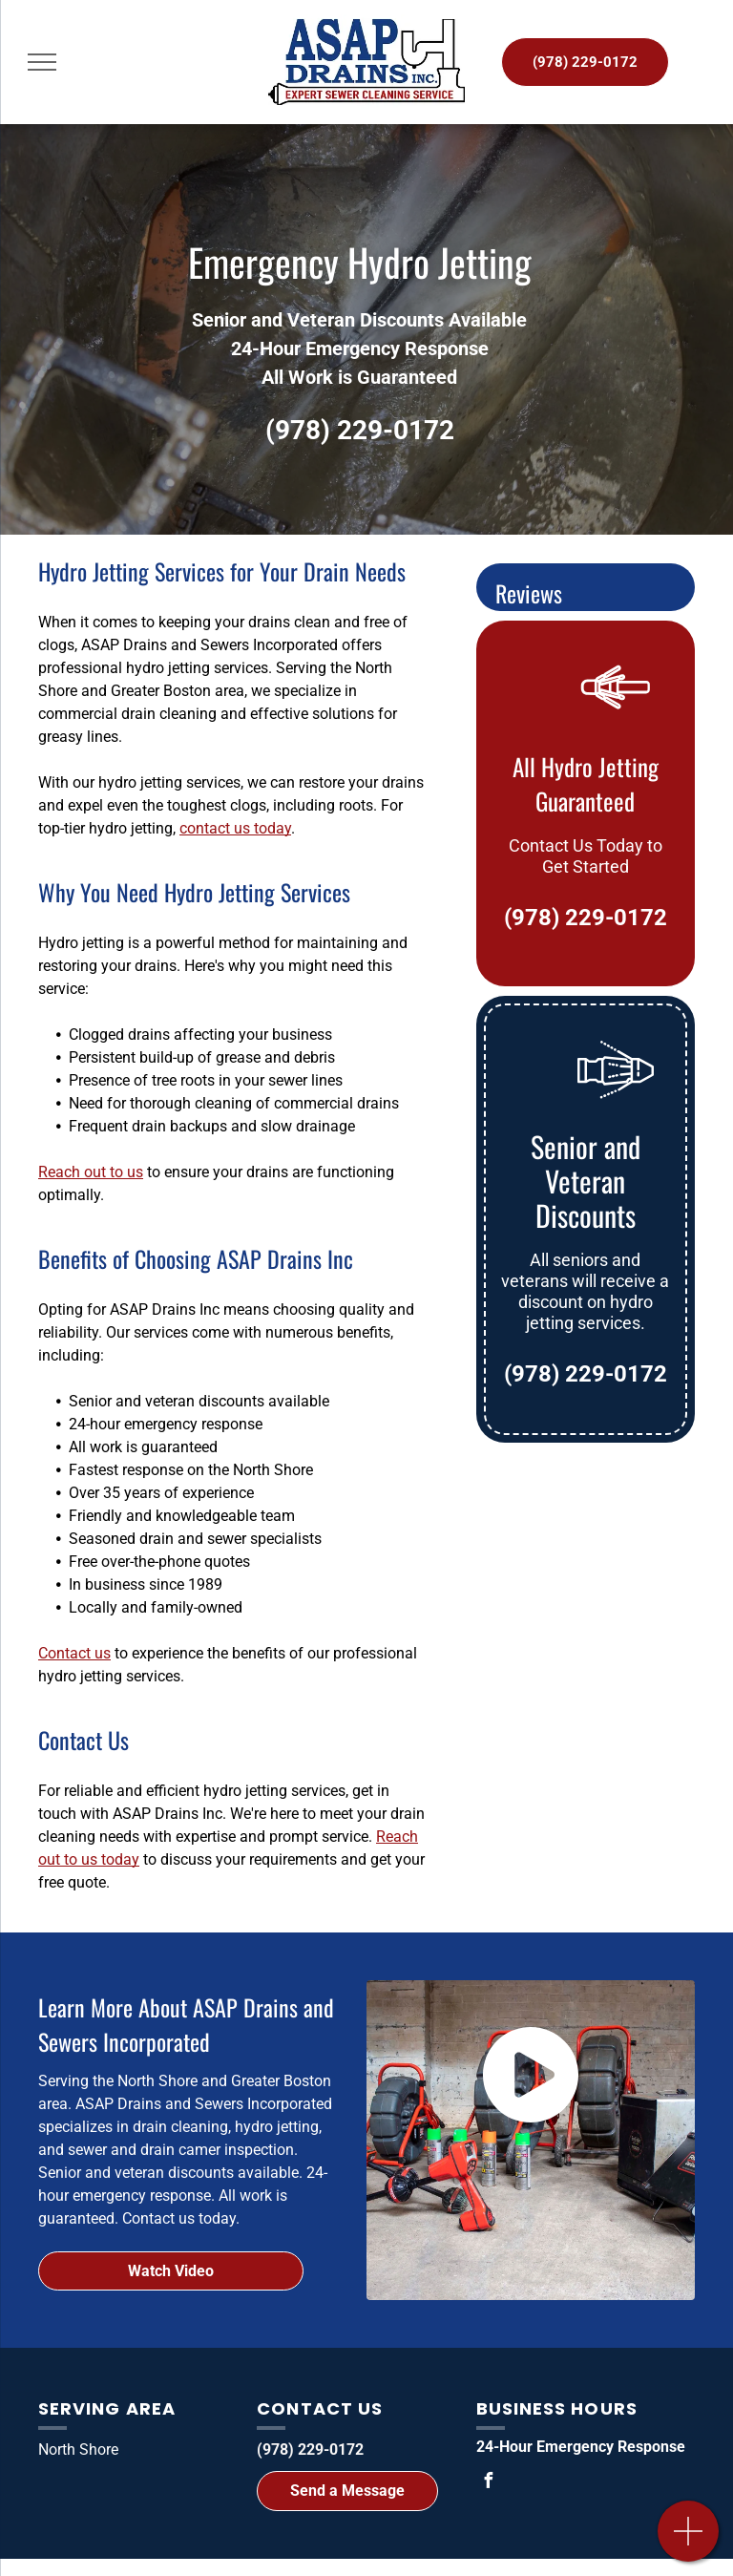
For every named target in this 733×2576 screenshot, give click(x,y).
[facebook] (488, 2483)
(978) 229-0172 (359, 430)
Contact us (74, 1653)
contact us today (235, 828)
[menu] (42, 62)
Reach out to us (90, 1172)
